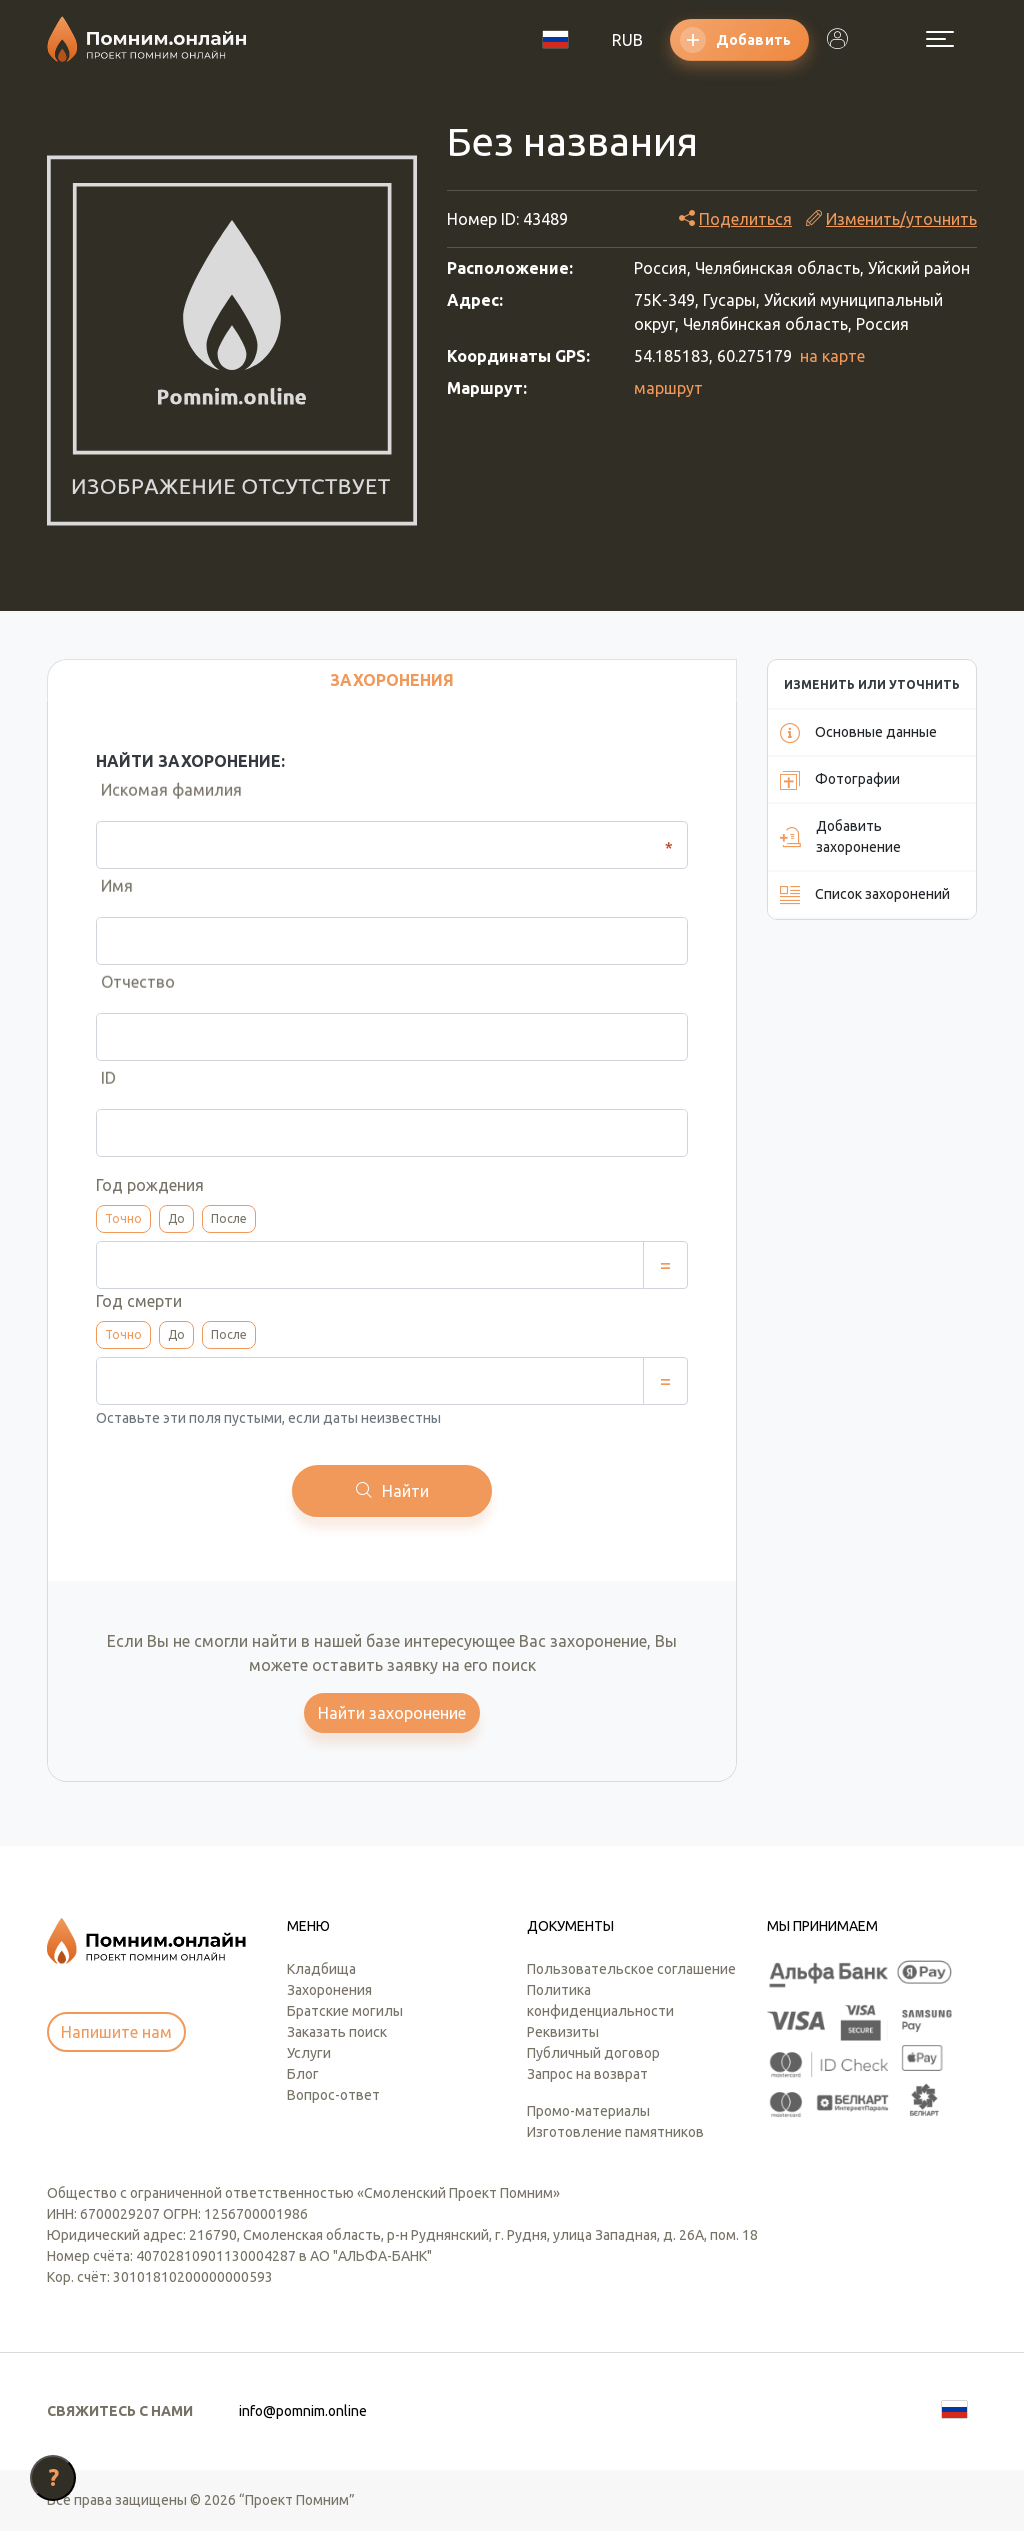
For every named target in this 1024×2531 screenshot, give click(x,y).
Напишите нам (116, 2032)
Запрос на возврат (587, 2074)
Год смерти (139, 1301)
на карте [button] (832, 356)
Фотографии (840, 780)
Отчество (133, 993)
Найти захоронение (392, 1713)
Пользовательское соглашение (631, 1969)
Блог (303, 2074)
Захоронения (329, 1990)
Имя (112, 897)
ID (103, 1089)
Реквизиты (563, 2032)
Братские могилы (345, 2011)
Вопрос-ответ (333, 2095)
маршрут (668, 388)
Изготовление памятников (615, 2132)
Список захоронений (865, 895)
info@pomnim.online (303, 2411)
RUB (627, 40)
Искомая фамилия (166, 801)
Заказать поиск (337, 2032)
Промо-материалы (588, 2111)
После (229, 1218)
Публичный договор (593, 2053)
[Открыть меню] (940, 39)
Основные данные (858, 733)
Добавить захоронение (840, 836)
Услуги (309, 2053)
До (176, 1218)
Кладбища (321, 1969)
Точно (123, 1218)
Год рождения (150, 1185)
